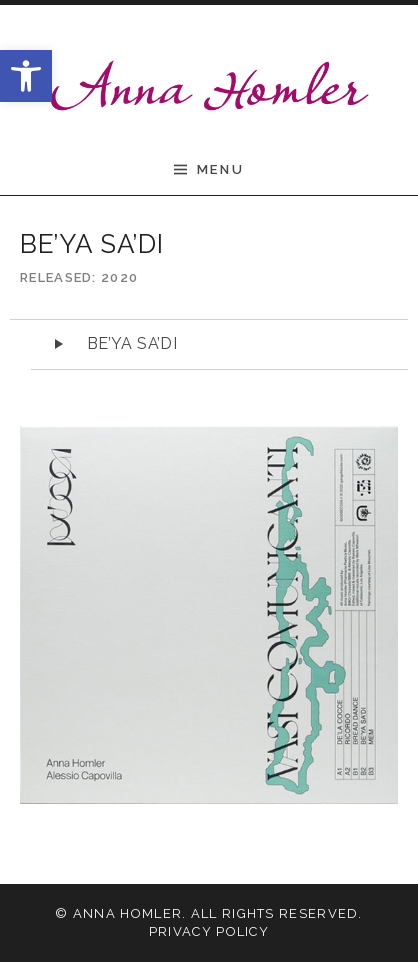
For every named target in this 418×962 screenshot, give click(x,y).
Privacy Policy (209, 931)
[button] (26, 76)
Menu (220, 169)
